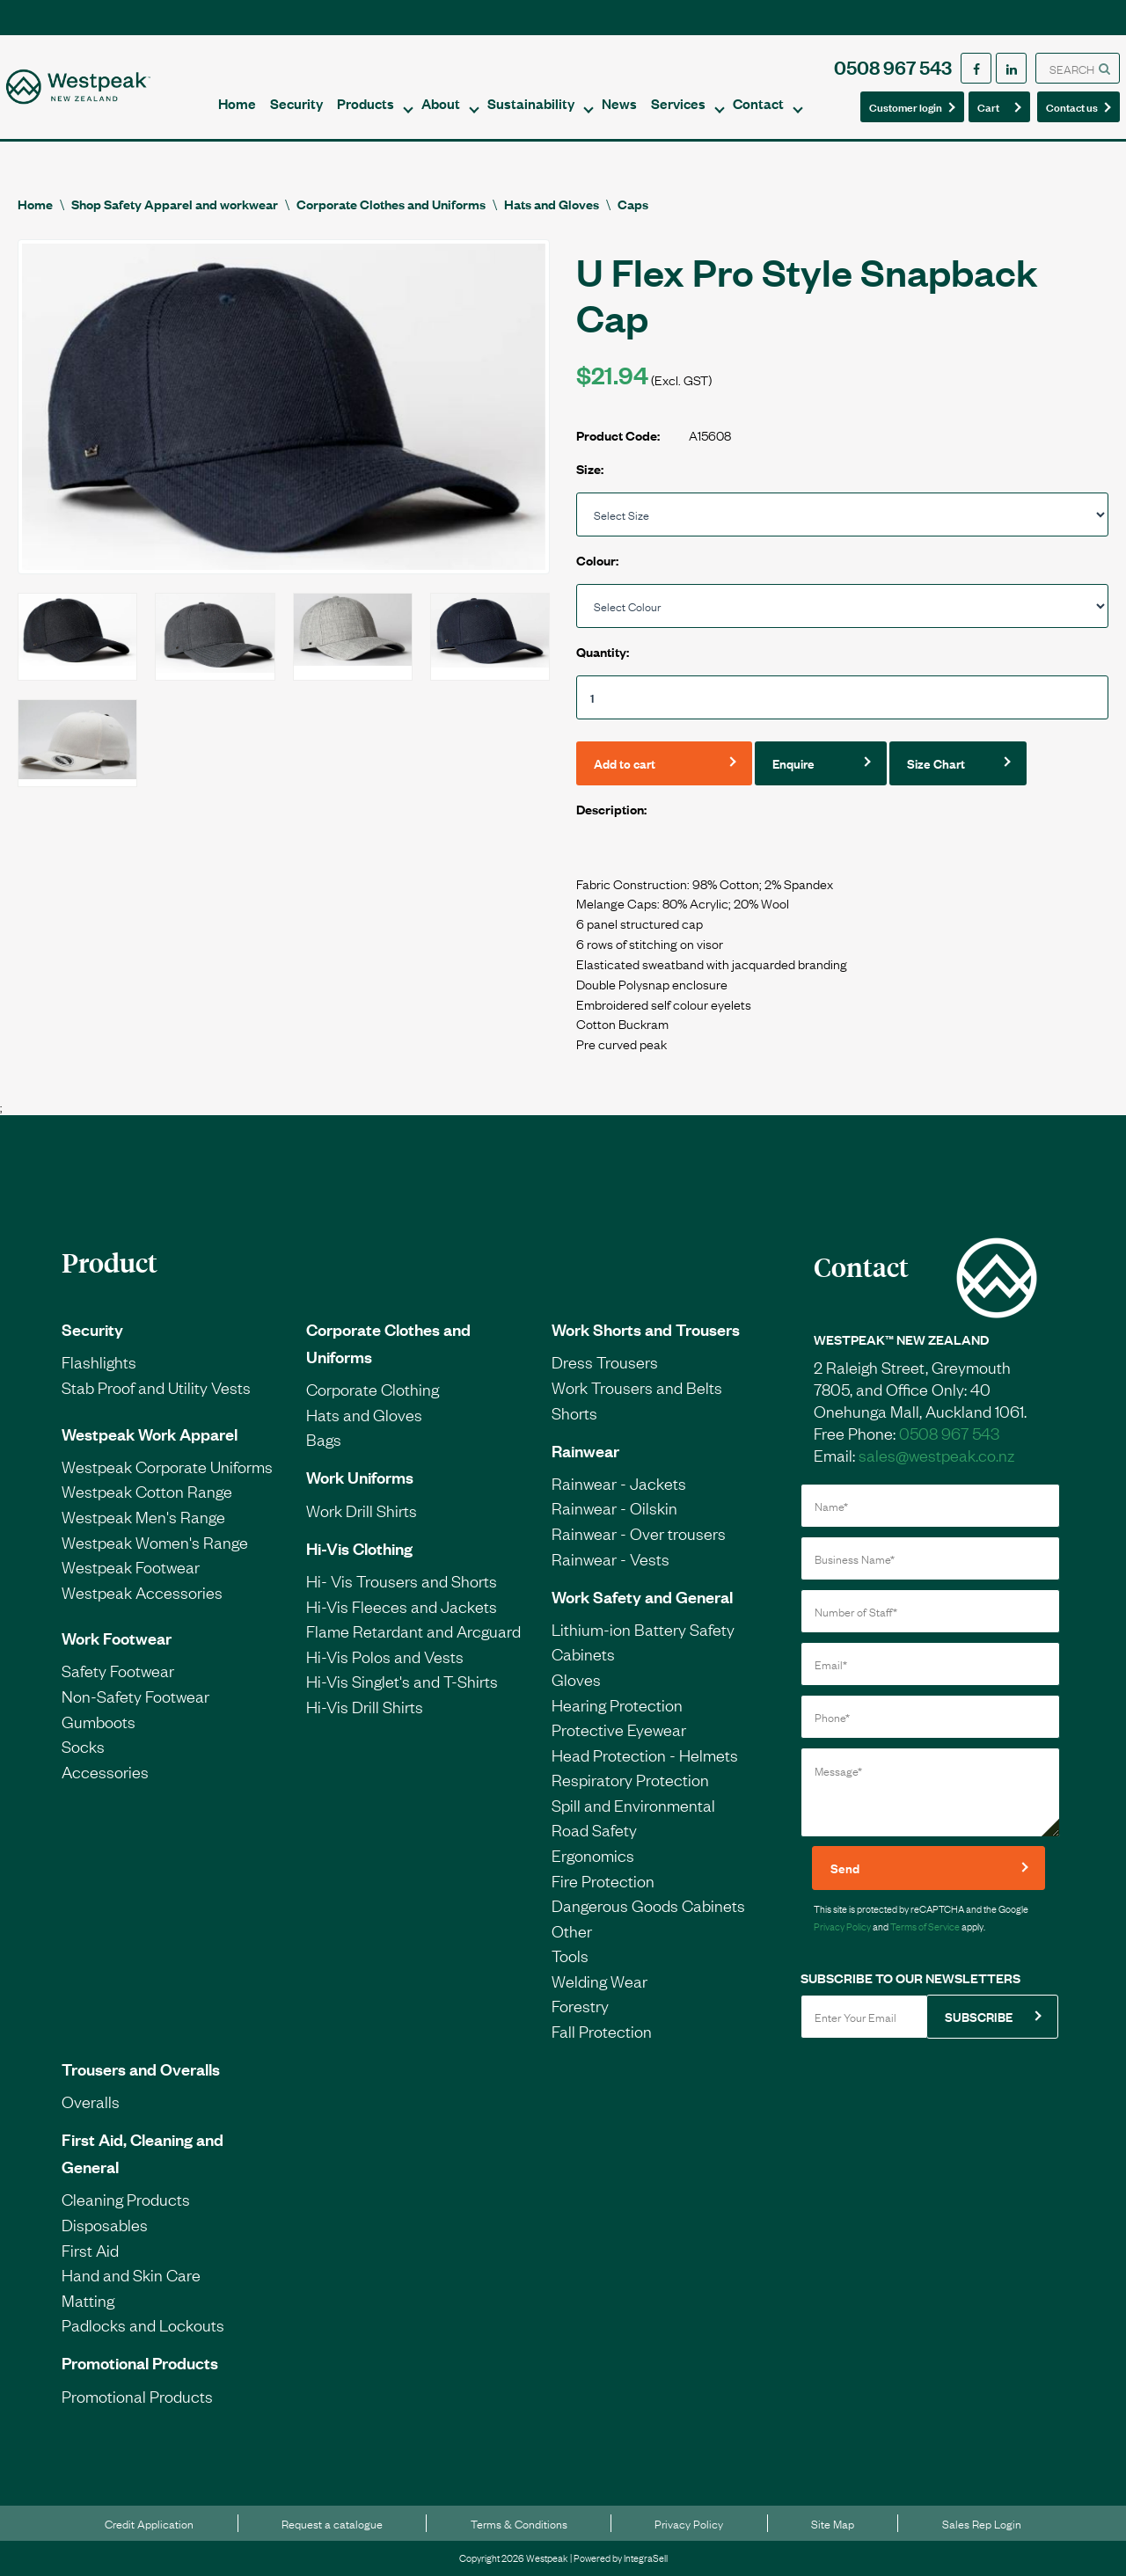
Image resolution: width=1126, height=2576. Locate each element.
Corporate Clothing (372, 1388)
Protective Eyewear (619, 1729)
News (619, 103)
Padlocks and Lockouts (143, 2324)
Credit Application (149, 2523)
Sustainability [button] (530, 103)
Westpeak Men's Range (143, 1516)
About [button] (440, 103)
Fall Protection (602, 2030)
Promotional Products (140, 2362)
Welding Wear (599, 1980)
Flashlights (99, 1361)
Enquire (793, 763)
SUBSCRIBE (979, 2016)
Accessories (105, 1771)
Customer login (905, 106)
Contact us (1073, 106)
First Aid (90, 2249)
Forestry (580, 2005)
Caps (633, 203)
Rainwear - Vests (610, 1558)
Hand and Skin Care (131, 2274)
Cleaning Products (126, 2198)
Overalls (91, 2101)
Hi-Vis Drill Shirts (364, 1706)
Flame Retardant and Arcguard (413, 1630)
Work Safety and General (642, 1596)
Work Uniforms (359, 1476)
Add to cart (624, 763)
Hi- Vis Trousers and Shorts (401, 1580)
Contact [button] (758, 103)
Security (296, 103)
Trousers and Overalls (141, 2068)
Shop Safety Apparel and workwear (174, 203)
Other (572, 1930)
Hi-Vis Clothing (359, 1547)
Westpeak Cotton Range (147, 1490)
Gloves (576, 1678)
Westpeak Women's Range (155, 1541)
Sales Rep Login (981, 2523)
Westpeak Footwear (131, 1566)
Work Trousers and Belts (637, 1386)
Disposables (105, 2224)
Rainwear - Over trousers (639, 1532)
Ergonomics (593, 1854)
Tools (570, 1955)
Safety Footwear (118, 1670)
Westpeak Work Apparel (150, 1433)
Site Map (832, 2523)
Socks (83, 1745)
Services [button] (678, 103)
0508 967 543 (893, 66)
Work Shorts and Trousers (646, 1328)
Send (844, 1867)
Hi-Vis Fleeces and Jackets (401, 1605)
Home (237, 103)
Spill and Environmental (633, 1804)
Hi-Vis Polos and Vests (385, 1656)
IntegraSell (646, 2557)
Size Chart (936, 763)
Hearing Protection (617, 1704)
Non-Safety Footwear (135, 1695)
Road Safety (594, 1829)
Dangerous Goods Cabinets (648, 1905)
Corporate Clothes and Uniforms (391, 203)
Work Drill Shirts (361, 1510)
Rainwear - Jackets (619, 1482)
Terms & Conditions (519, 2523)
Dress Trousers (605, 1361)
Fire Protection (603, 1880)
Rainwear (585, 1450)
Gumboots (98, 1721)
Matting (88, 2299)
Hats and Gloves (551, 203)
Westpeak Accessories (142, 1591)
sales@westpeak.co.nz (936, 1454)
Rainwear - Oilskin (614, 1507)
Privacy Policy (842, 1926)
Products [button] (365, 103)
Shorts (574, 1412)
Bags (323, 1438)
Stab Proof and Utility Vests (156, 1386)
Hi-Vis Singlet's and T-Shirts (402, 1680)
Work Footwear (117, 1637)
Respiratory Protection (630, 1779)
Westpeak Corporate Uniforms (167, 1466)
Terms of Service (925, 1926)
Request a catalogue (332, 2523)
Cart (994, 106)
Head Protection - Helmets (645, 1754)
